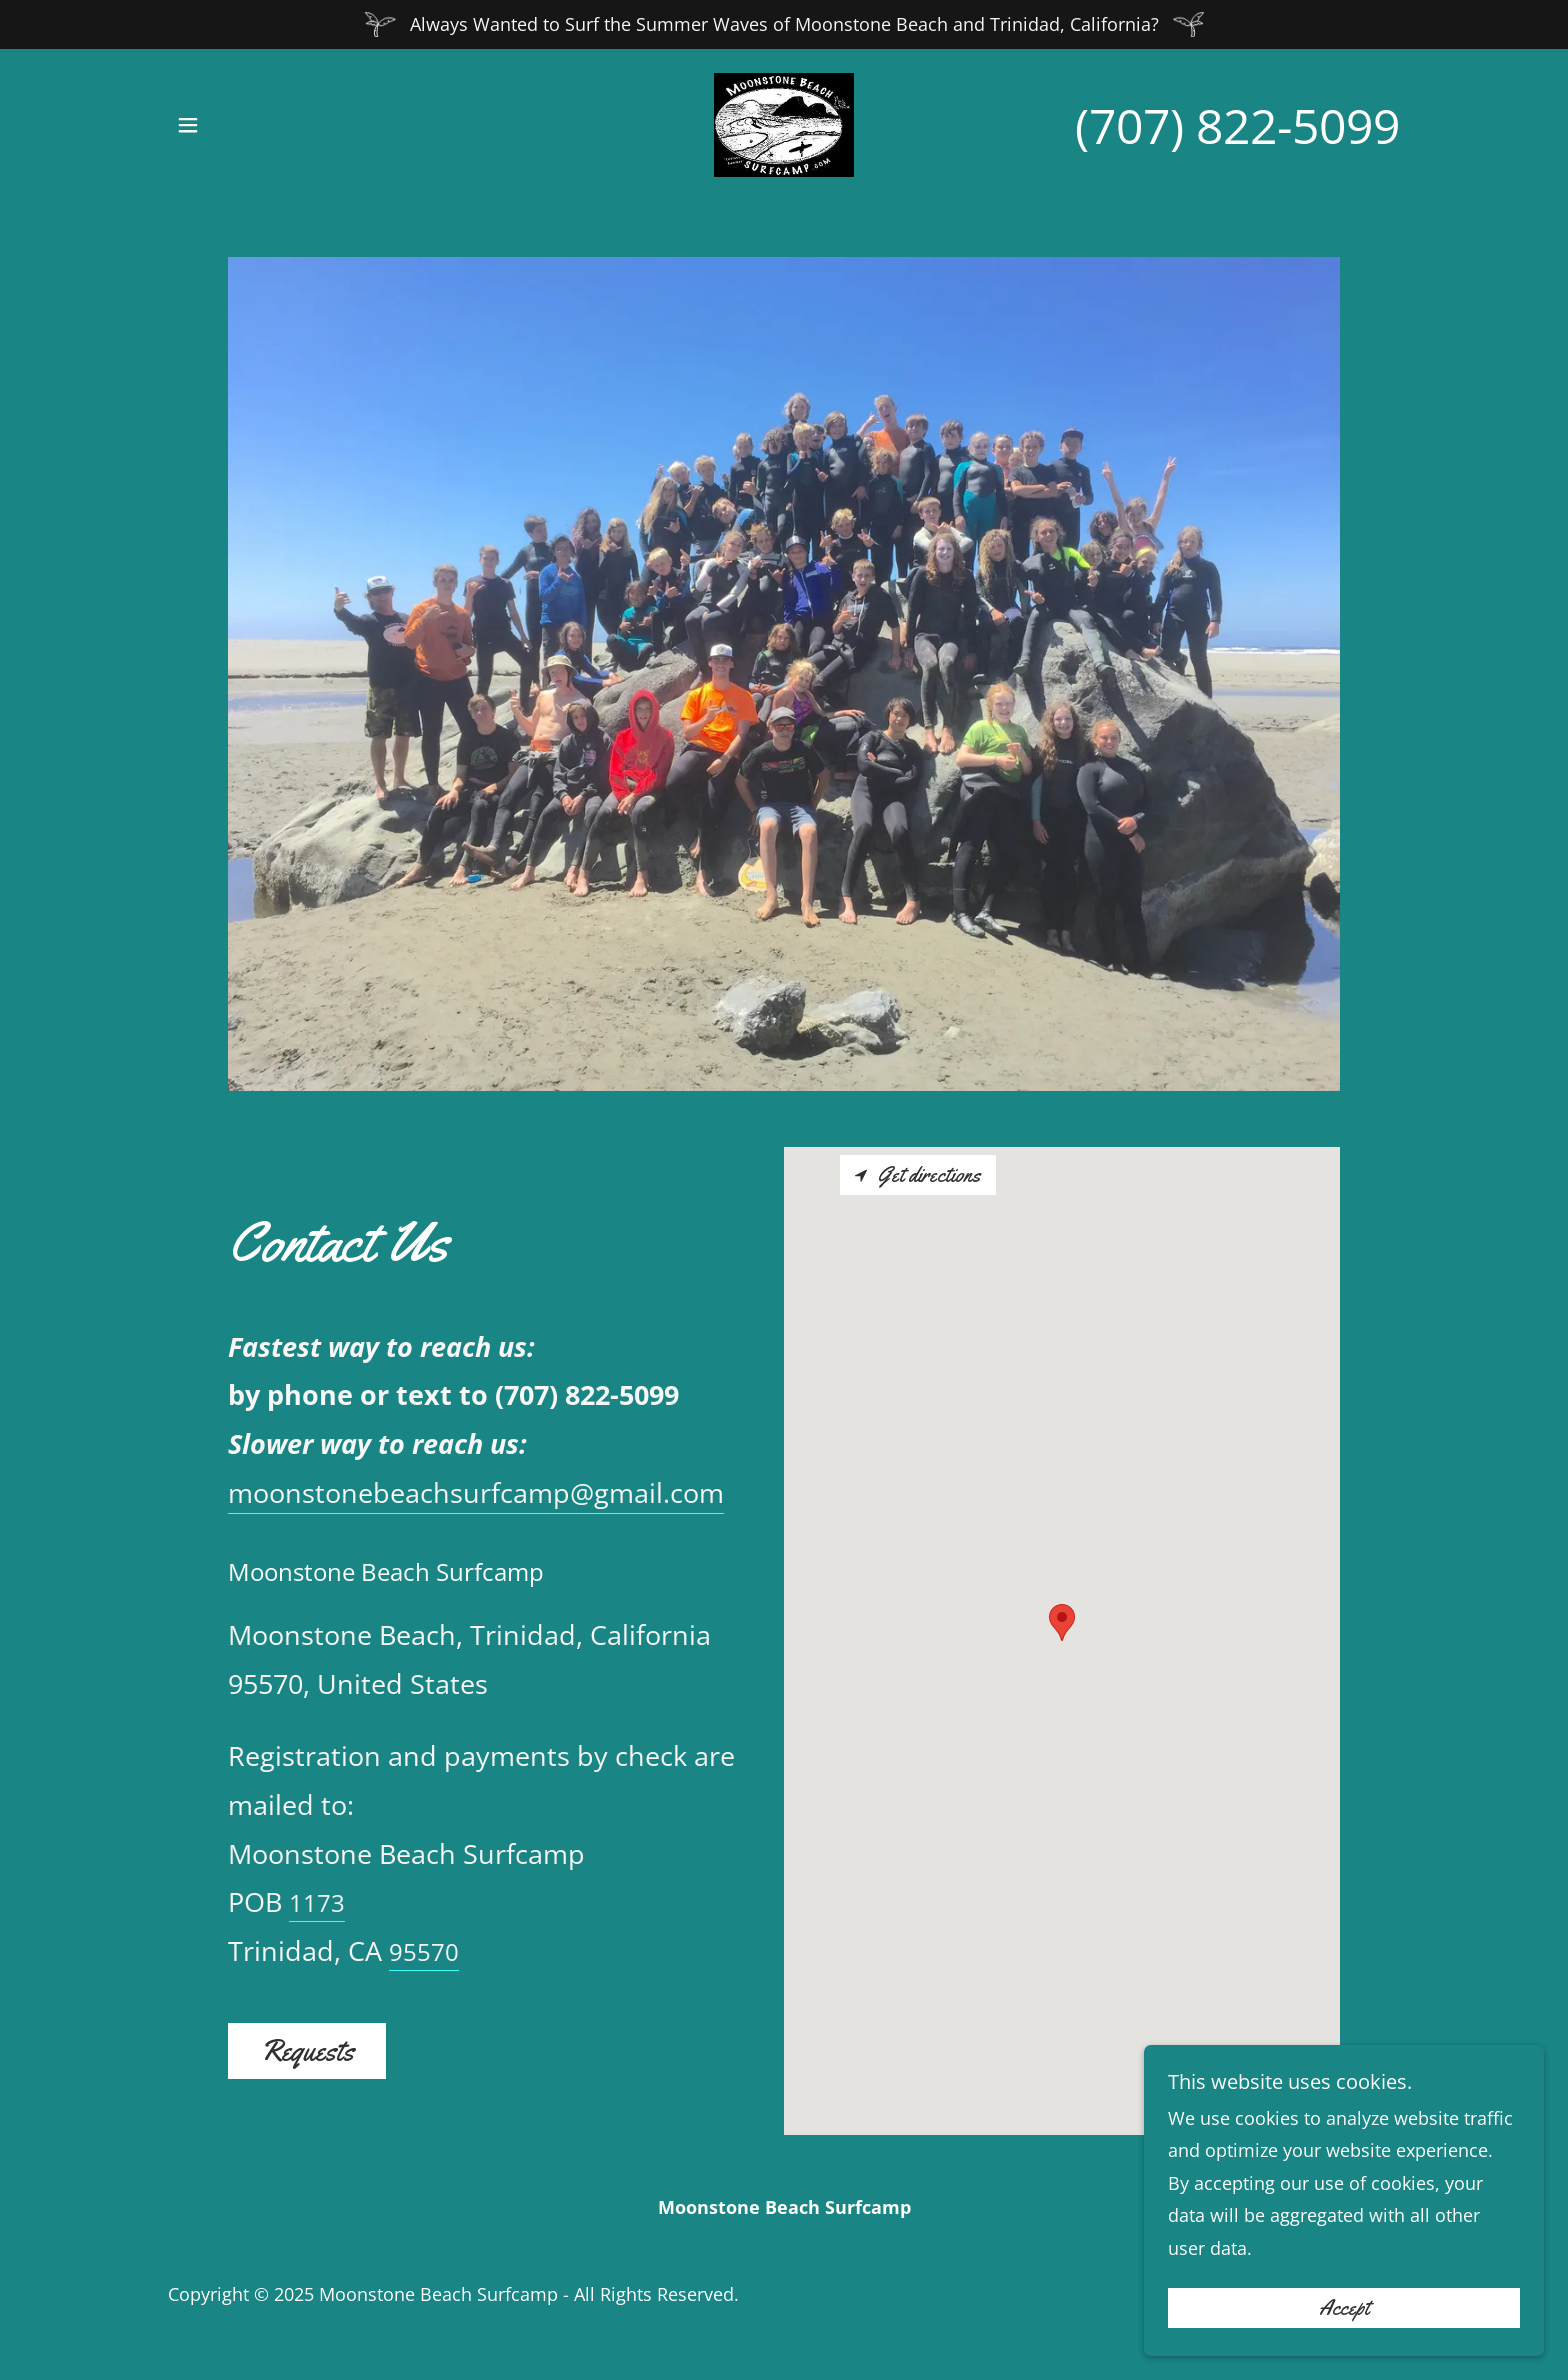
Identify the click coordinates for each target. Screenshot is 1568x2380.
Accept (1344, 2308)
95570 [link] (424, 1951)
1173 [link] (317, 1902)
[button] (188, 125)
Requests (307, 2050)
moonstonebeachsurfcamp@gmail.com (476, 1492)
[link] (784, 123)
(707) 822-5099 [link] (1237, 125)
